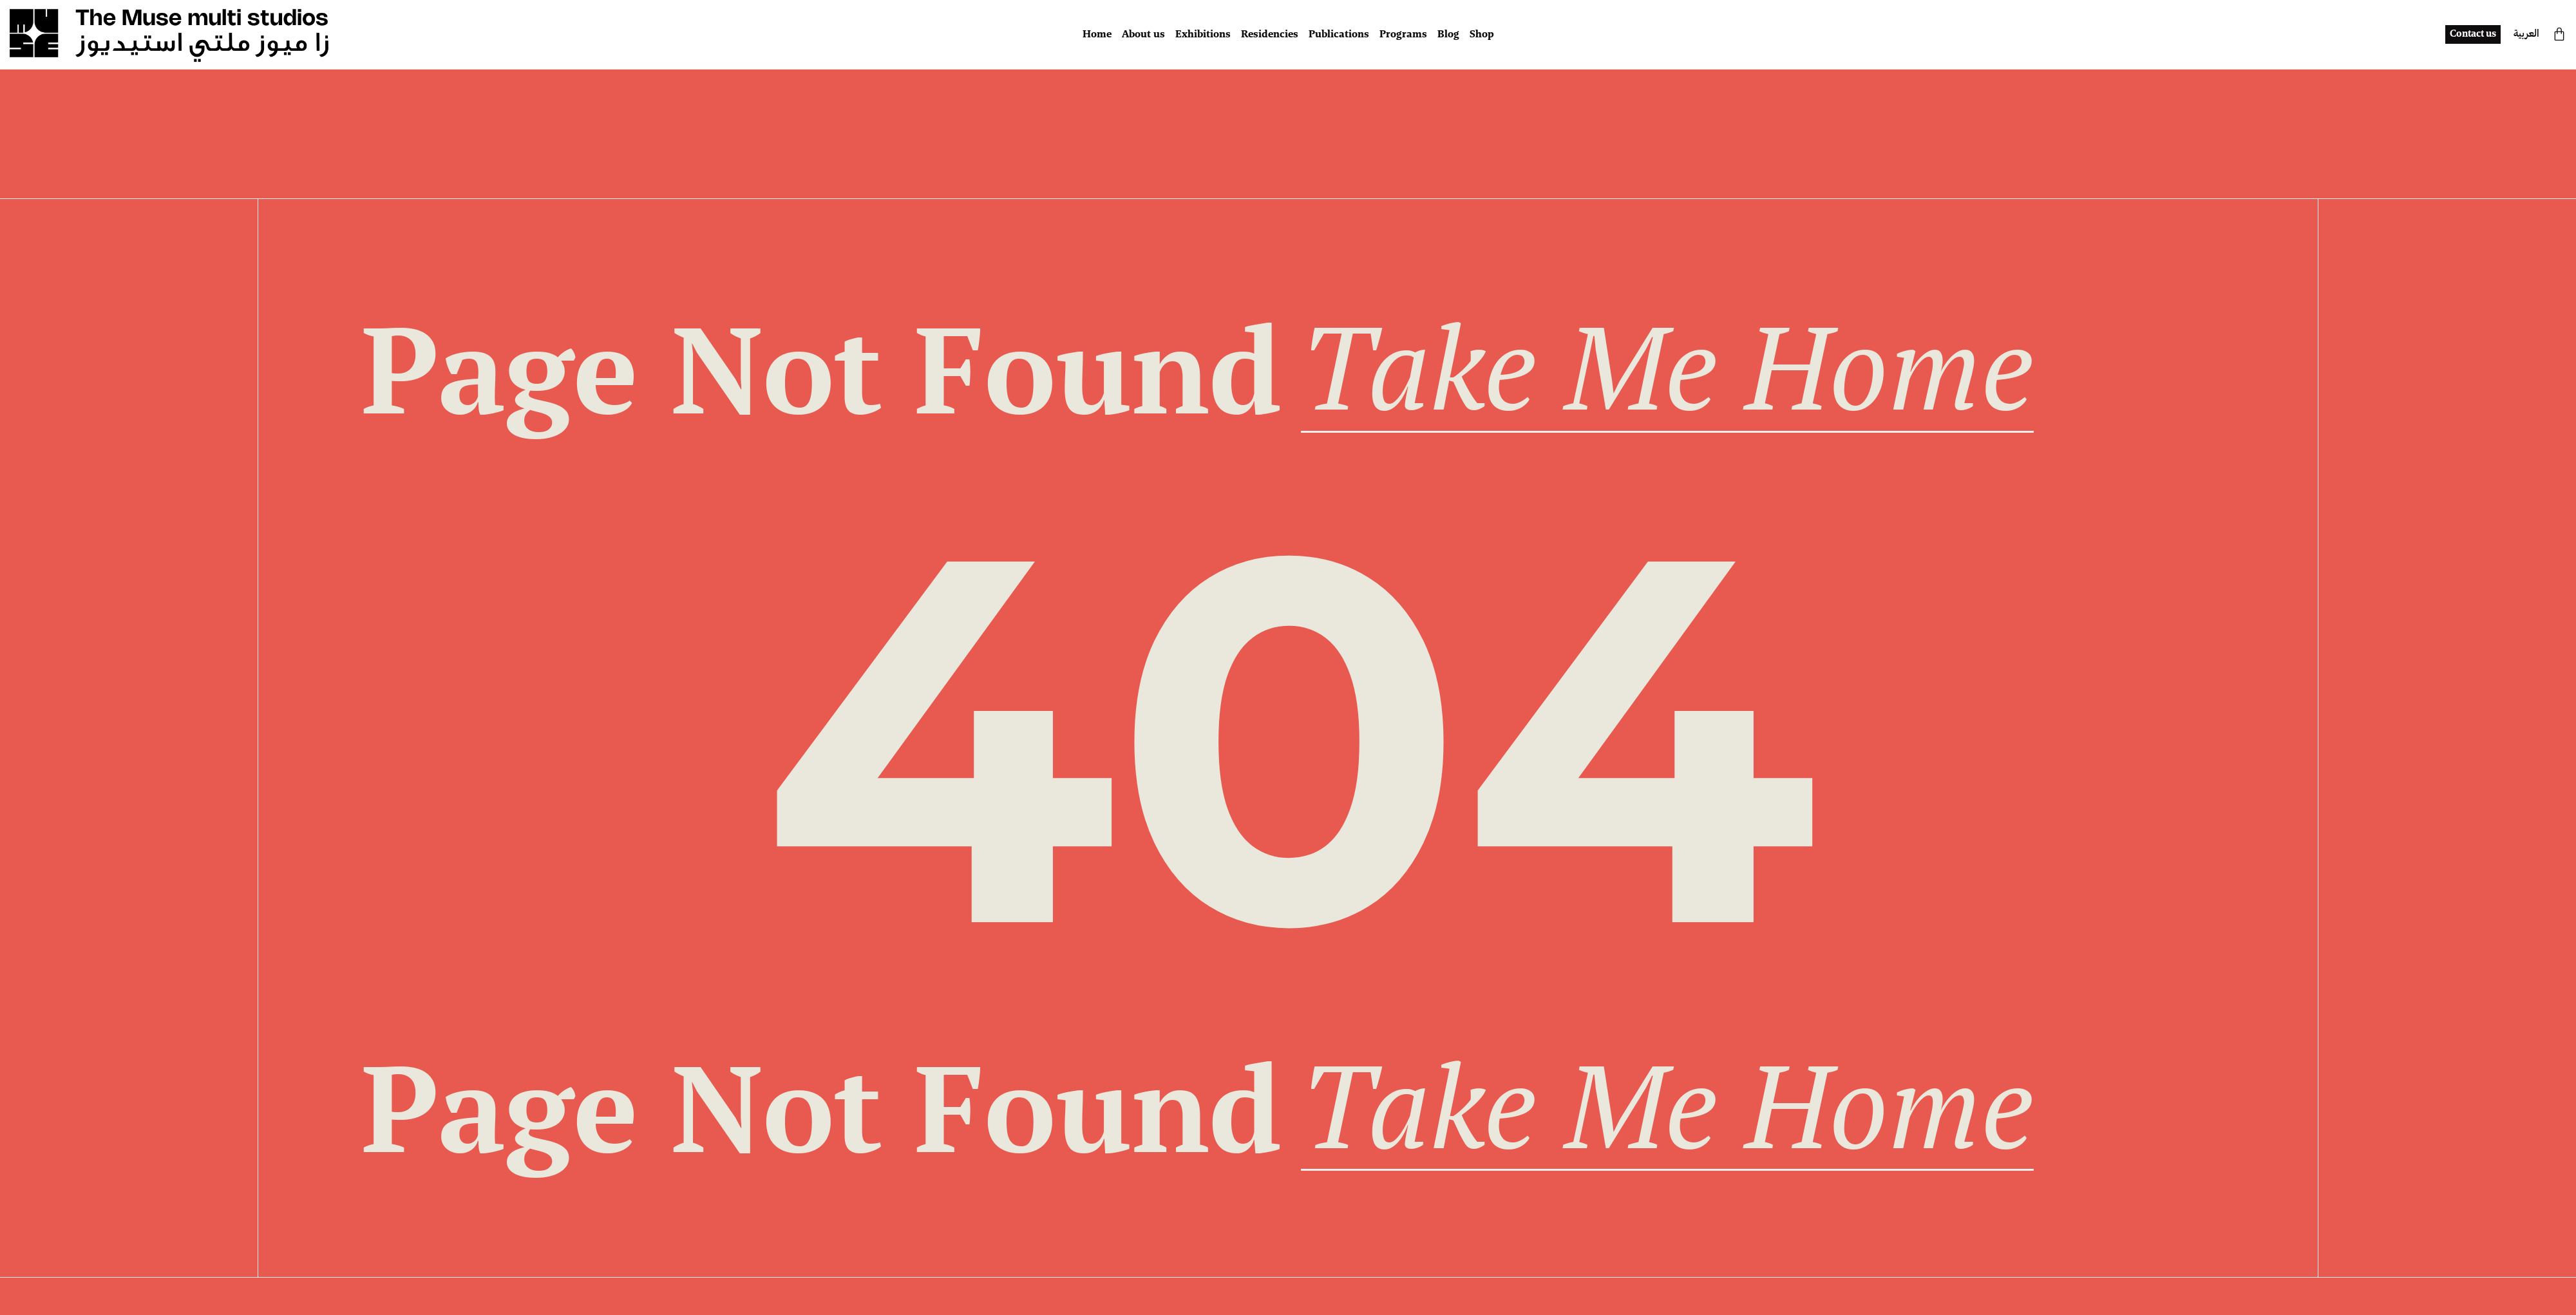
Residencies (1269, 35)
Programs (1403, 35)
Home (1097, 35)
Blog (1448, 35)
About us (1143, 35)
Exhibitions (1203, 35)
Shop (1482, 35)
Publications (1339, 35)
